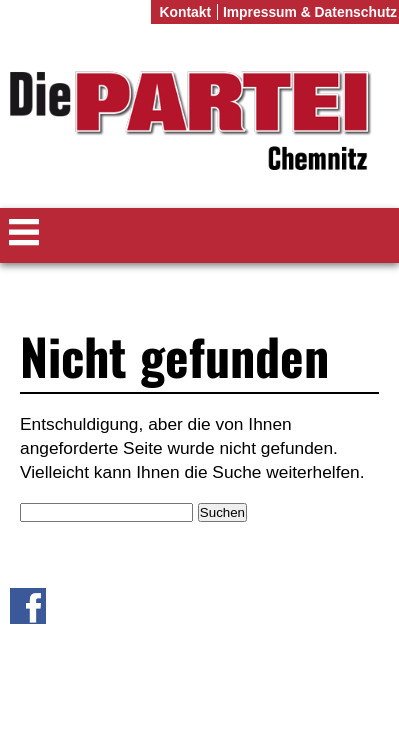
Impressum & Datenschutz (310, 12)
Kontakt (185, 12)
